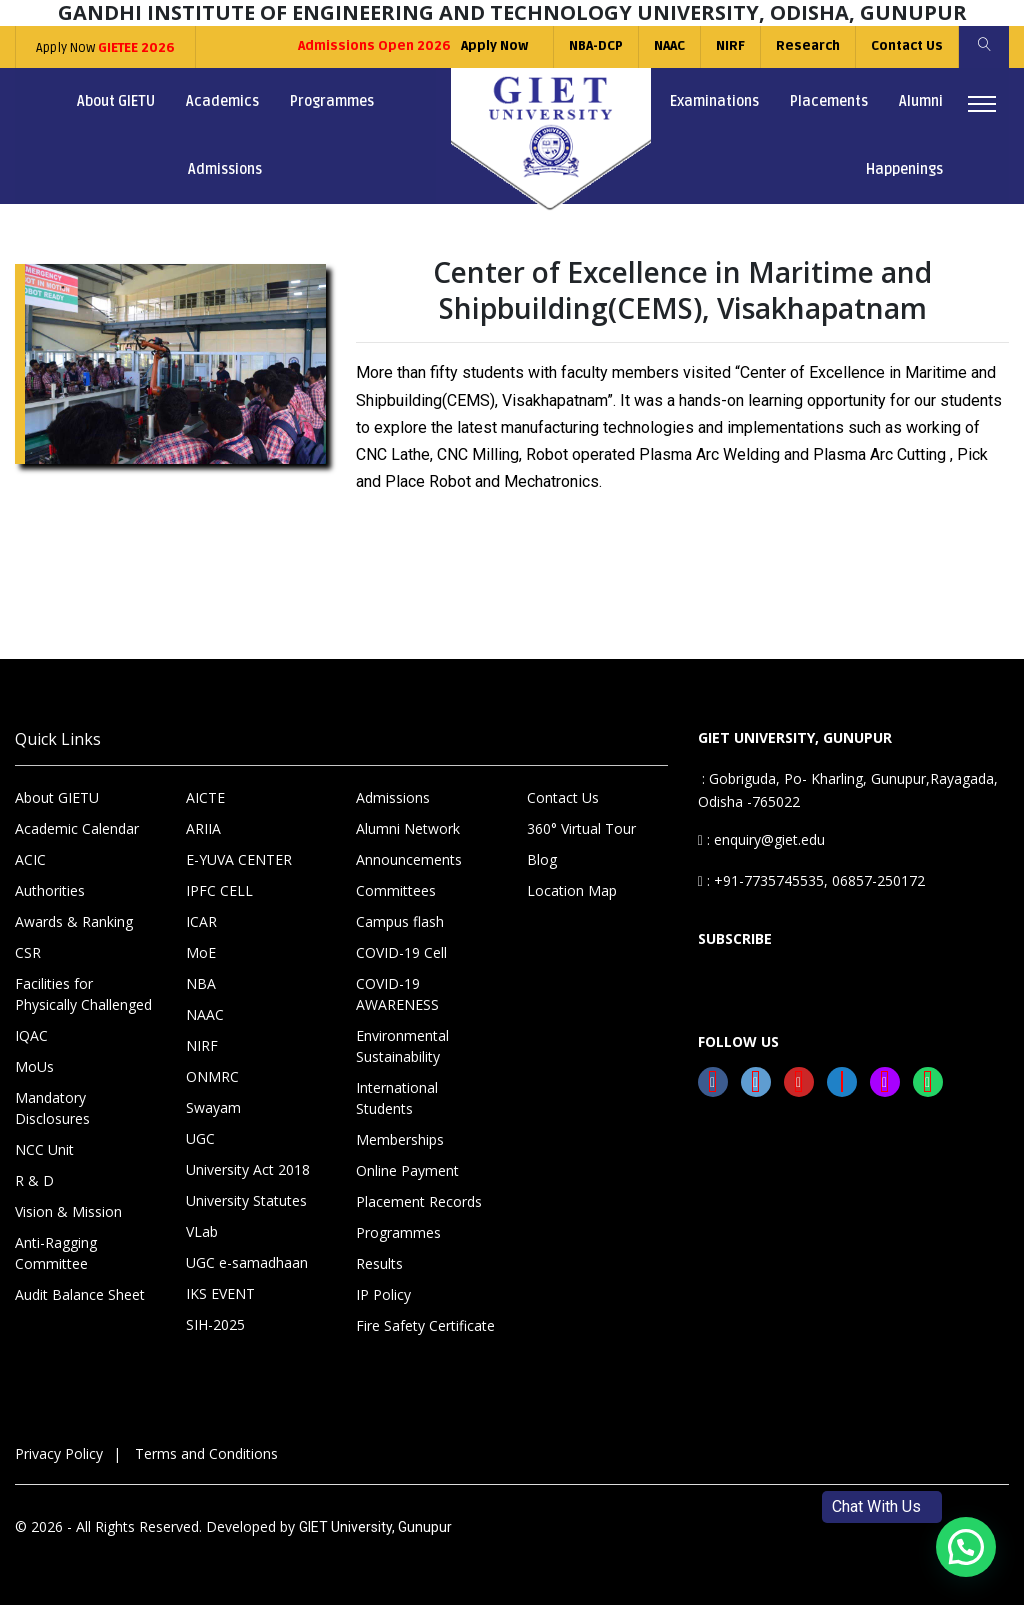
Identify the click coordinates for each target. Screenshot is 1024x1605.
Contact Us (907, 46)
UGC (200, 1138)
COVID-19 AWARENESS (397, 994)
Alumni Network (408, 828)
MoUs (34, 1066)
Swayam (213, 1107)
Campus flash (400, 921)
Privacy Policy (59, 1453)
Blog (542, 859)
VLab (202, 1231)
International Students (397, 1098)
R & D (34, 1180)
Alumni (921, 101)
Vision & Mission (68, 1211)
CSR (28, 952)
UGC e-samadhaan (247, 1262)
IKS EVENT (220, 1293)
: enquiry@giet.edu (761, 839)
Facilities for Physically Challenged (83, 994)
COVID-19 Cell (401, 952)
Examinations (714, 101)
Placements (829, 101)
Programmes (332, 101)
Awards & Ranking (74, 921)
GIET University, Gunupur (375, 1527)
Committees (396, 890)
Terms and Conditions (206, 1453)
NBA (201, 983)
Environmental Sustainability (402, 1046)
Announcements (409, 859)
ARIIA (203, 828)
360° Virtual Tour (581, 828)
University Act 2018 (248, 1169)
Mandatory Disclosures (52, 1108)
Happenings (904, 169)
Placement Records (419, 1201)
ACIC (30, 859)
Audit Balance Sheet (80, 1294)
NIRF (730, 46)
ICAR (201, 921)
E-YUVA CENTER (239, 859)
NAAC (669, 46)
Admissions (225, 169)
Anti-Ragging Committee (56, 1253)
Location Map (572, 890)
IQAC (31, 1035)
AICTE (205, 797)
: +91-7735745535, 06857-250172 (811, 880)
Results (379, 1263)
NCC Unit (44, 1149)
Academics (222, 101)
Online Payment (407, 1170)
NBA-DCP (596, 46)
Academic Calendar (77, 828)
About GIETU (116, 101)
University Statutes (246, 1200)
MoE (201, 952)
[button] (966, 1547)
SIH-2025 (215, 1324)
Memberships (400, 1139)
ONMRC (212, 1076)
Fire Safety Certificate (425, 1325)
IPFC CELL (219, 890)
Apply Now (105, 48)
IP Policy (383, 1294)
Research (808, 46)
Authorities (50, 890)
